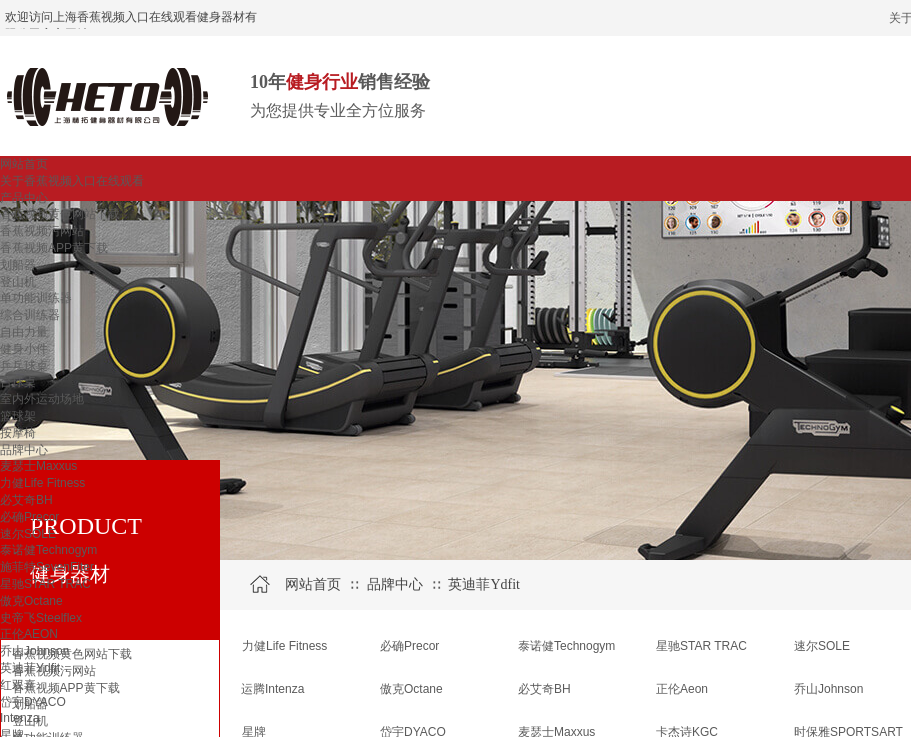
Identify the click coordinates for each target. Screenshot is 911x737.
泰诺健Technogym (48, 550)
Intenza (19, 718)
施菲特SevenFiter (47, 567)
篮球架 (18, 416)
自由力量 (24, 332)
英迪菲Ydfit (30, 668)
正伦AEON (29, 634)
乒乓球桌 (24, 366)
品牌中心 (24, 450)
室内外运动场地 (42, 399)
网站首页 (24, 164)
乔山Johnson (34, 651)
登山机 (18, 282)
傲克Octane (31, 601)
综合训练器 (30, 315)
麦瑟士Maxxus (38, 466)
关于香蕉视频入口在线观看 (72, 181)
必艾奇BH (26, 500)
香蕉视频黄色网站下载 (60, 214)
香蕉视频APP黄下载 (54, 248)
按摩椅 (18, 433)
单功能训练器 (36, 298)
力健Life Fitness (42, 483)
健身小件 (24, 349)
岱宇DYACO (33, 702)
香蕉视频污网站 (42, 231)
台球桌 (18, 382)
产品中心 (24, 198)
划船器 (18, 265)
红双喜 (18, 685)
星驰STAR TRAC (45, 584)
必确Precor (29, 517)
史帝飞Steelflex (41, 618)
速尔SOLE (28, 534)
